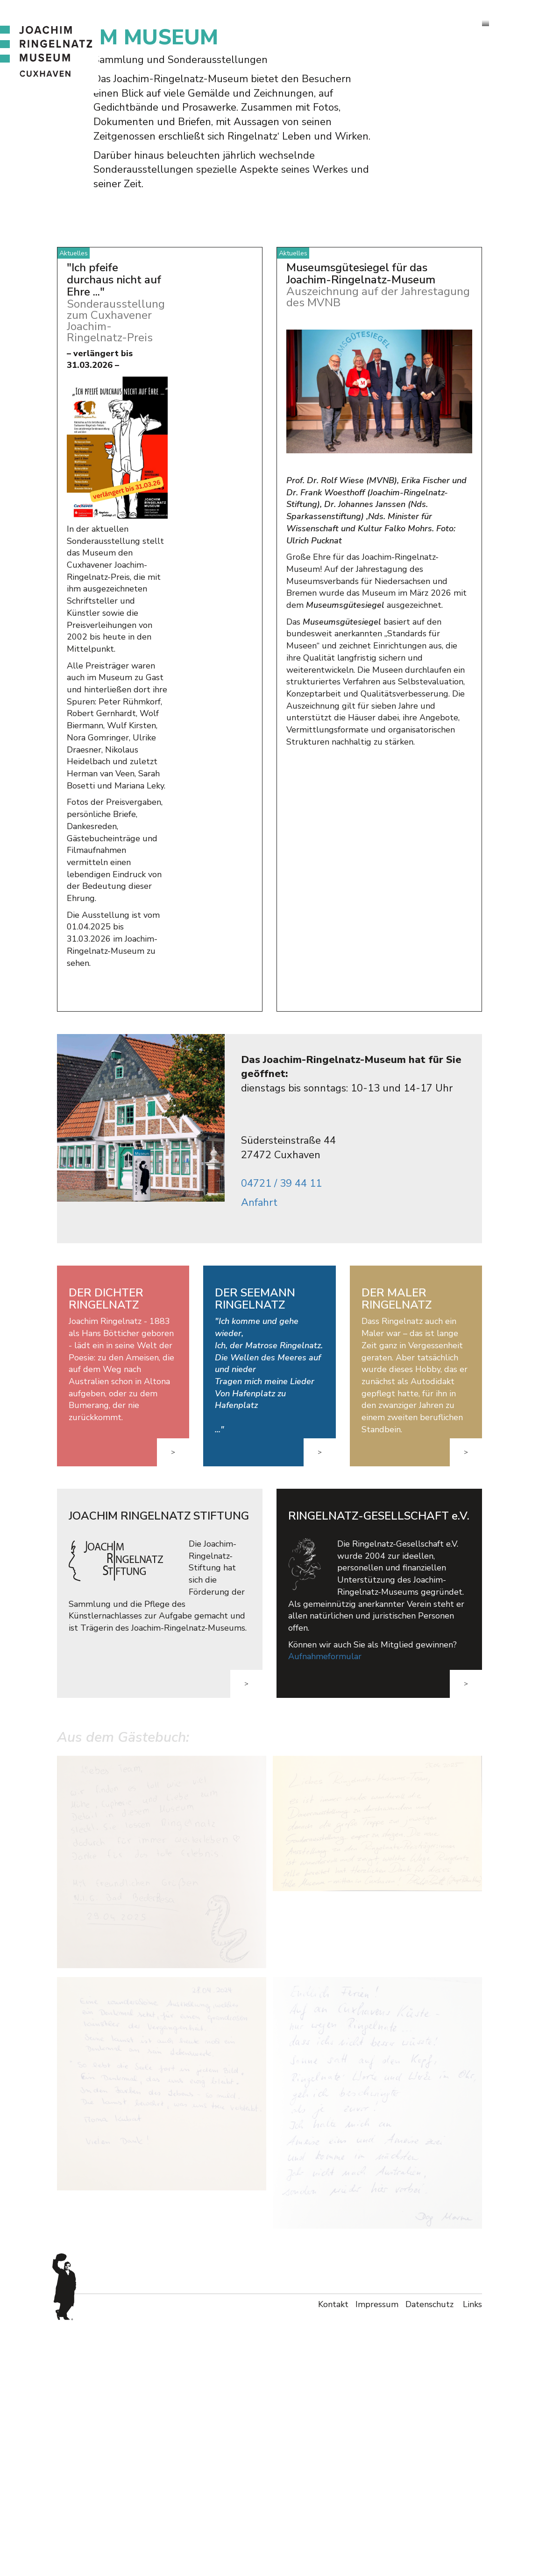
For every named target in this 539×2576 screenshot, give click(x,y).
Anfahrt (259, 1458)
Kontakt (333, 2560)
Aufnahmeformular (325, 1912)
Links (472, 2560)
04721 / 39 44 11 (281, 1440)
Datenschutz (430, 2560)
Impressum (376, 2560)
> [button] (173, 1707)
